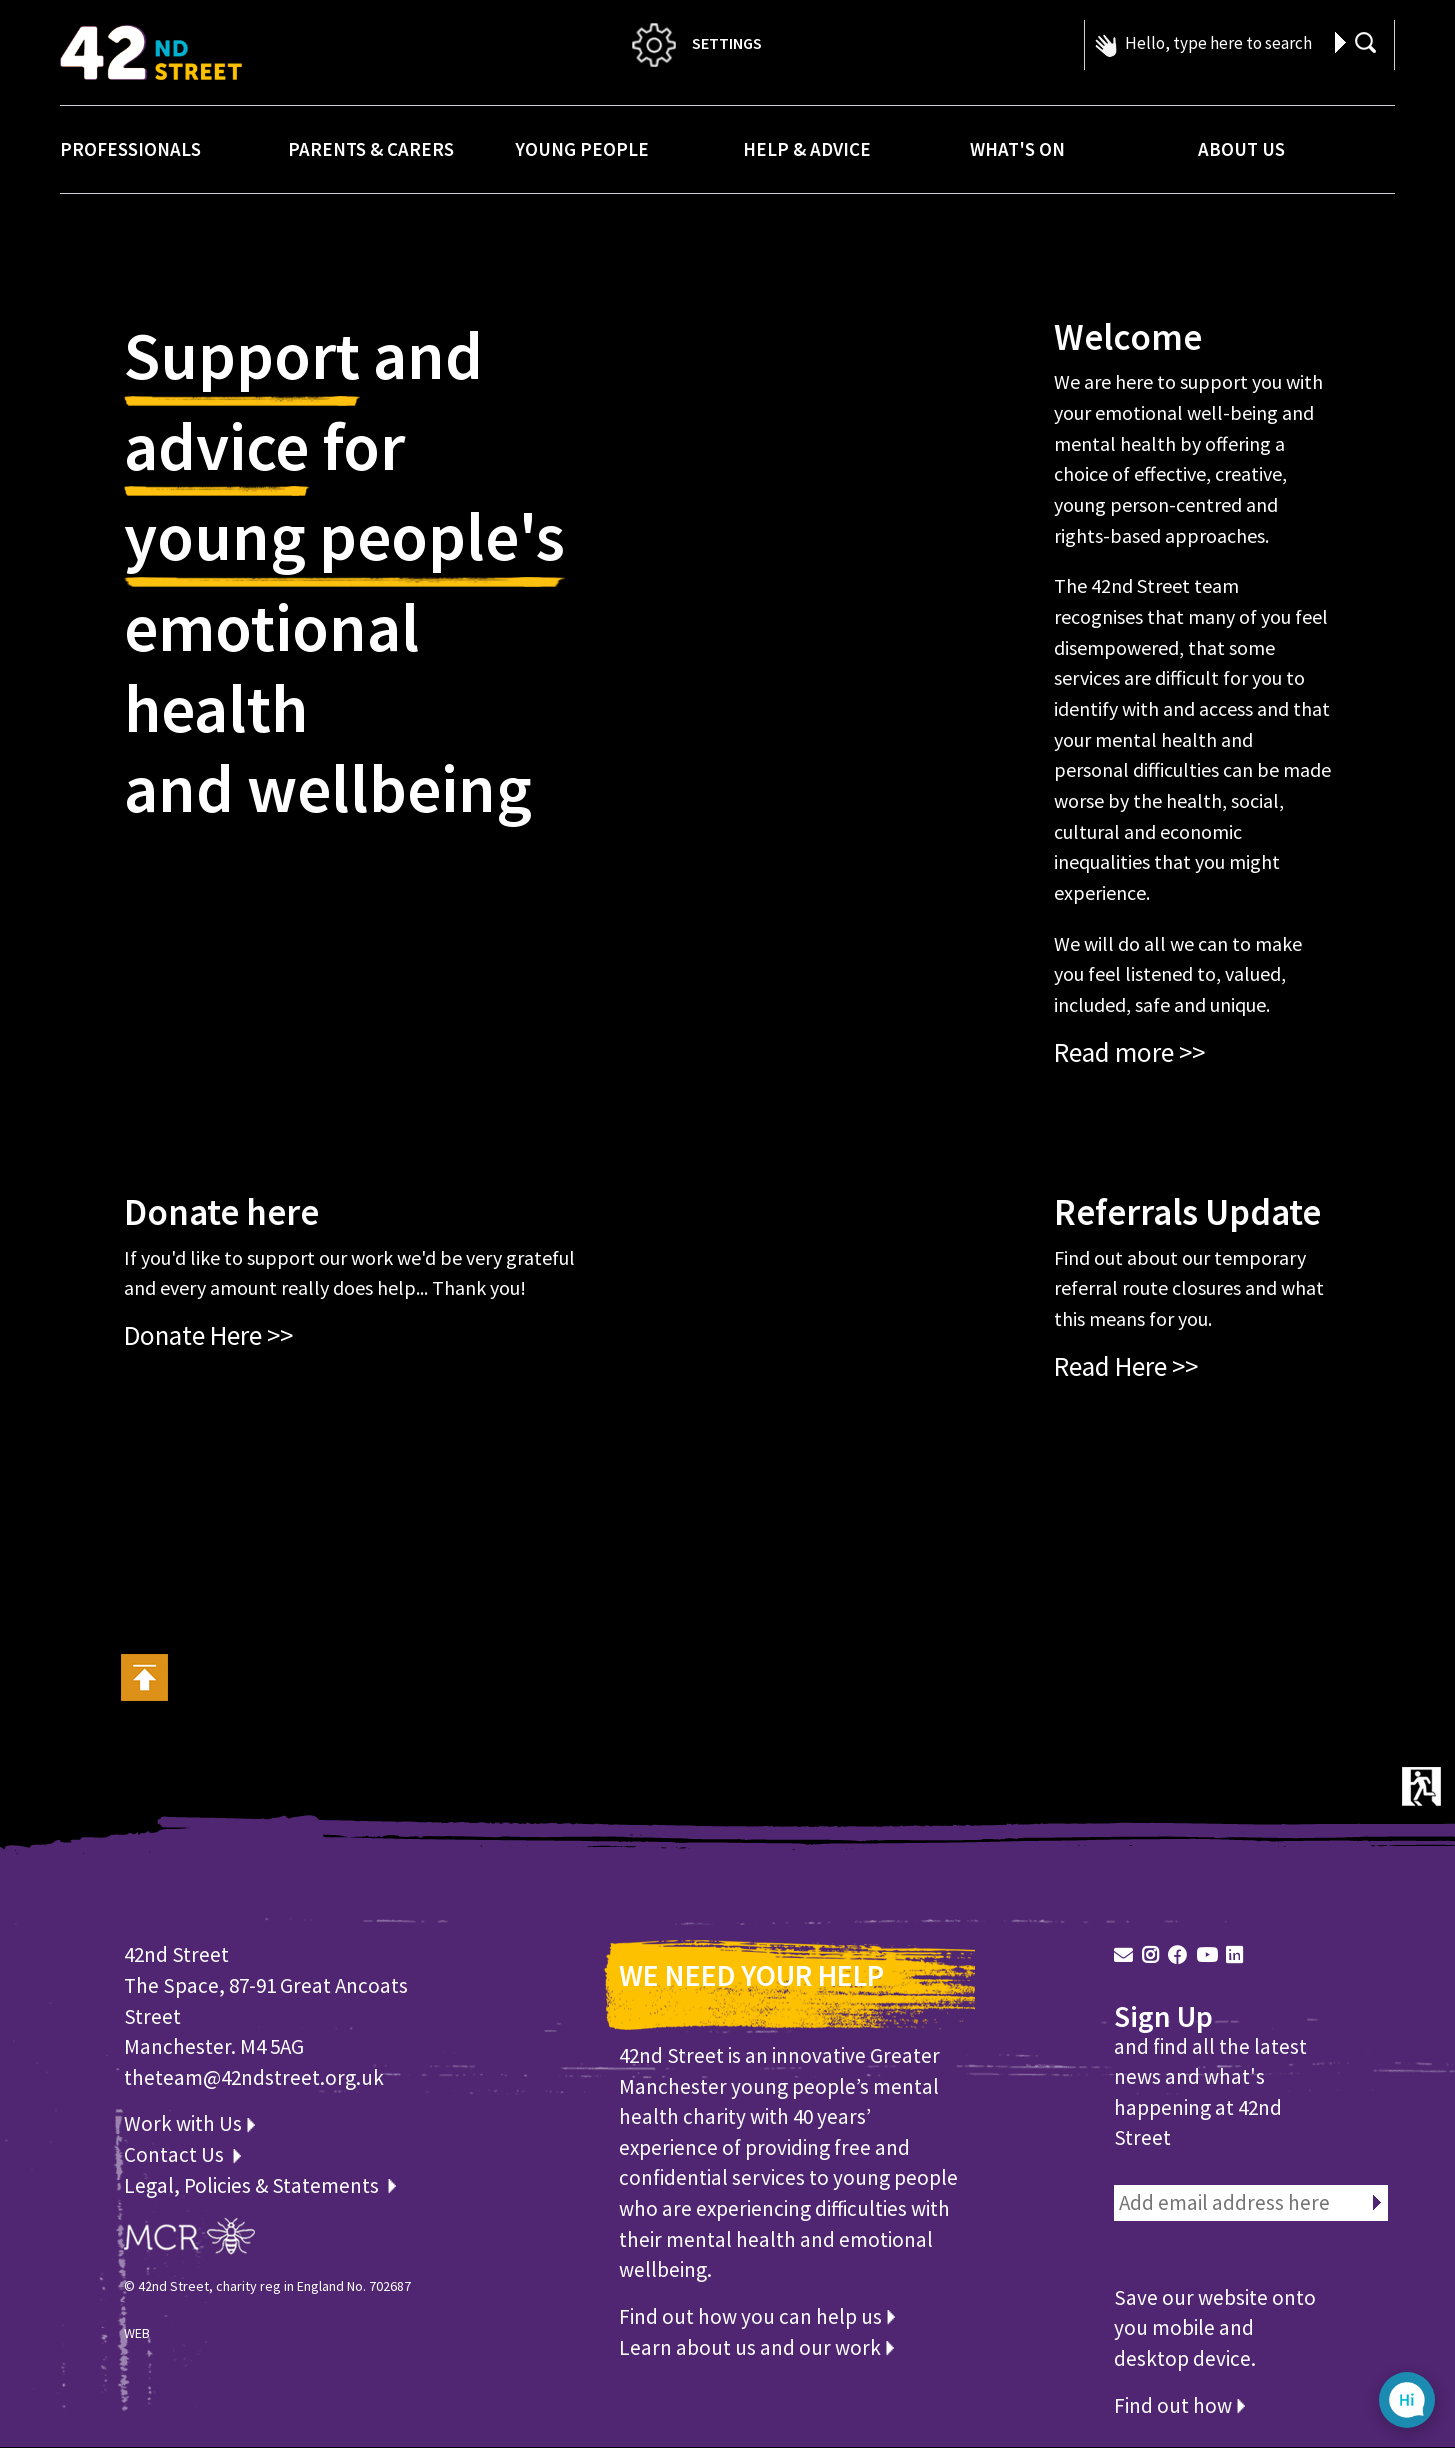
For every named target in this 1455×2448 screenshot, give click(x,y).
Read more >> (1129, 1052)
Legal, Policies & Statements (260, 2185)
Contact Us (176, 2154)
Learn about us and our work (756, 2347)
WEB (137, 2333)
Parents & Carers (371, 149)
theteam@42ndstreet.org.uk (254, 2077)
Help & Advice (807, 149)
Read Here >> (1126, 1366)
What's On (1017, 149)
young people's (344, 541)
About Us (1241, 149)
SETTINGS (695, 43)
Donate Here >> (208, 1335)
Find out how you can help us (757, 2316)
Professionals (130, 149)
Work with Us (189, 2123)
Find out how (1179, 2405)
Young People (582, 149)
